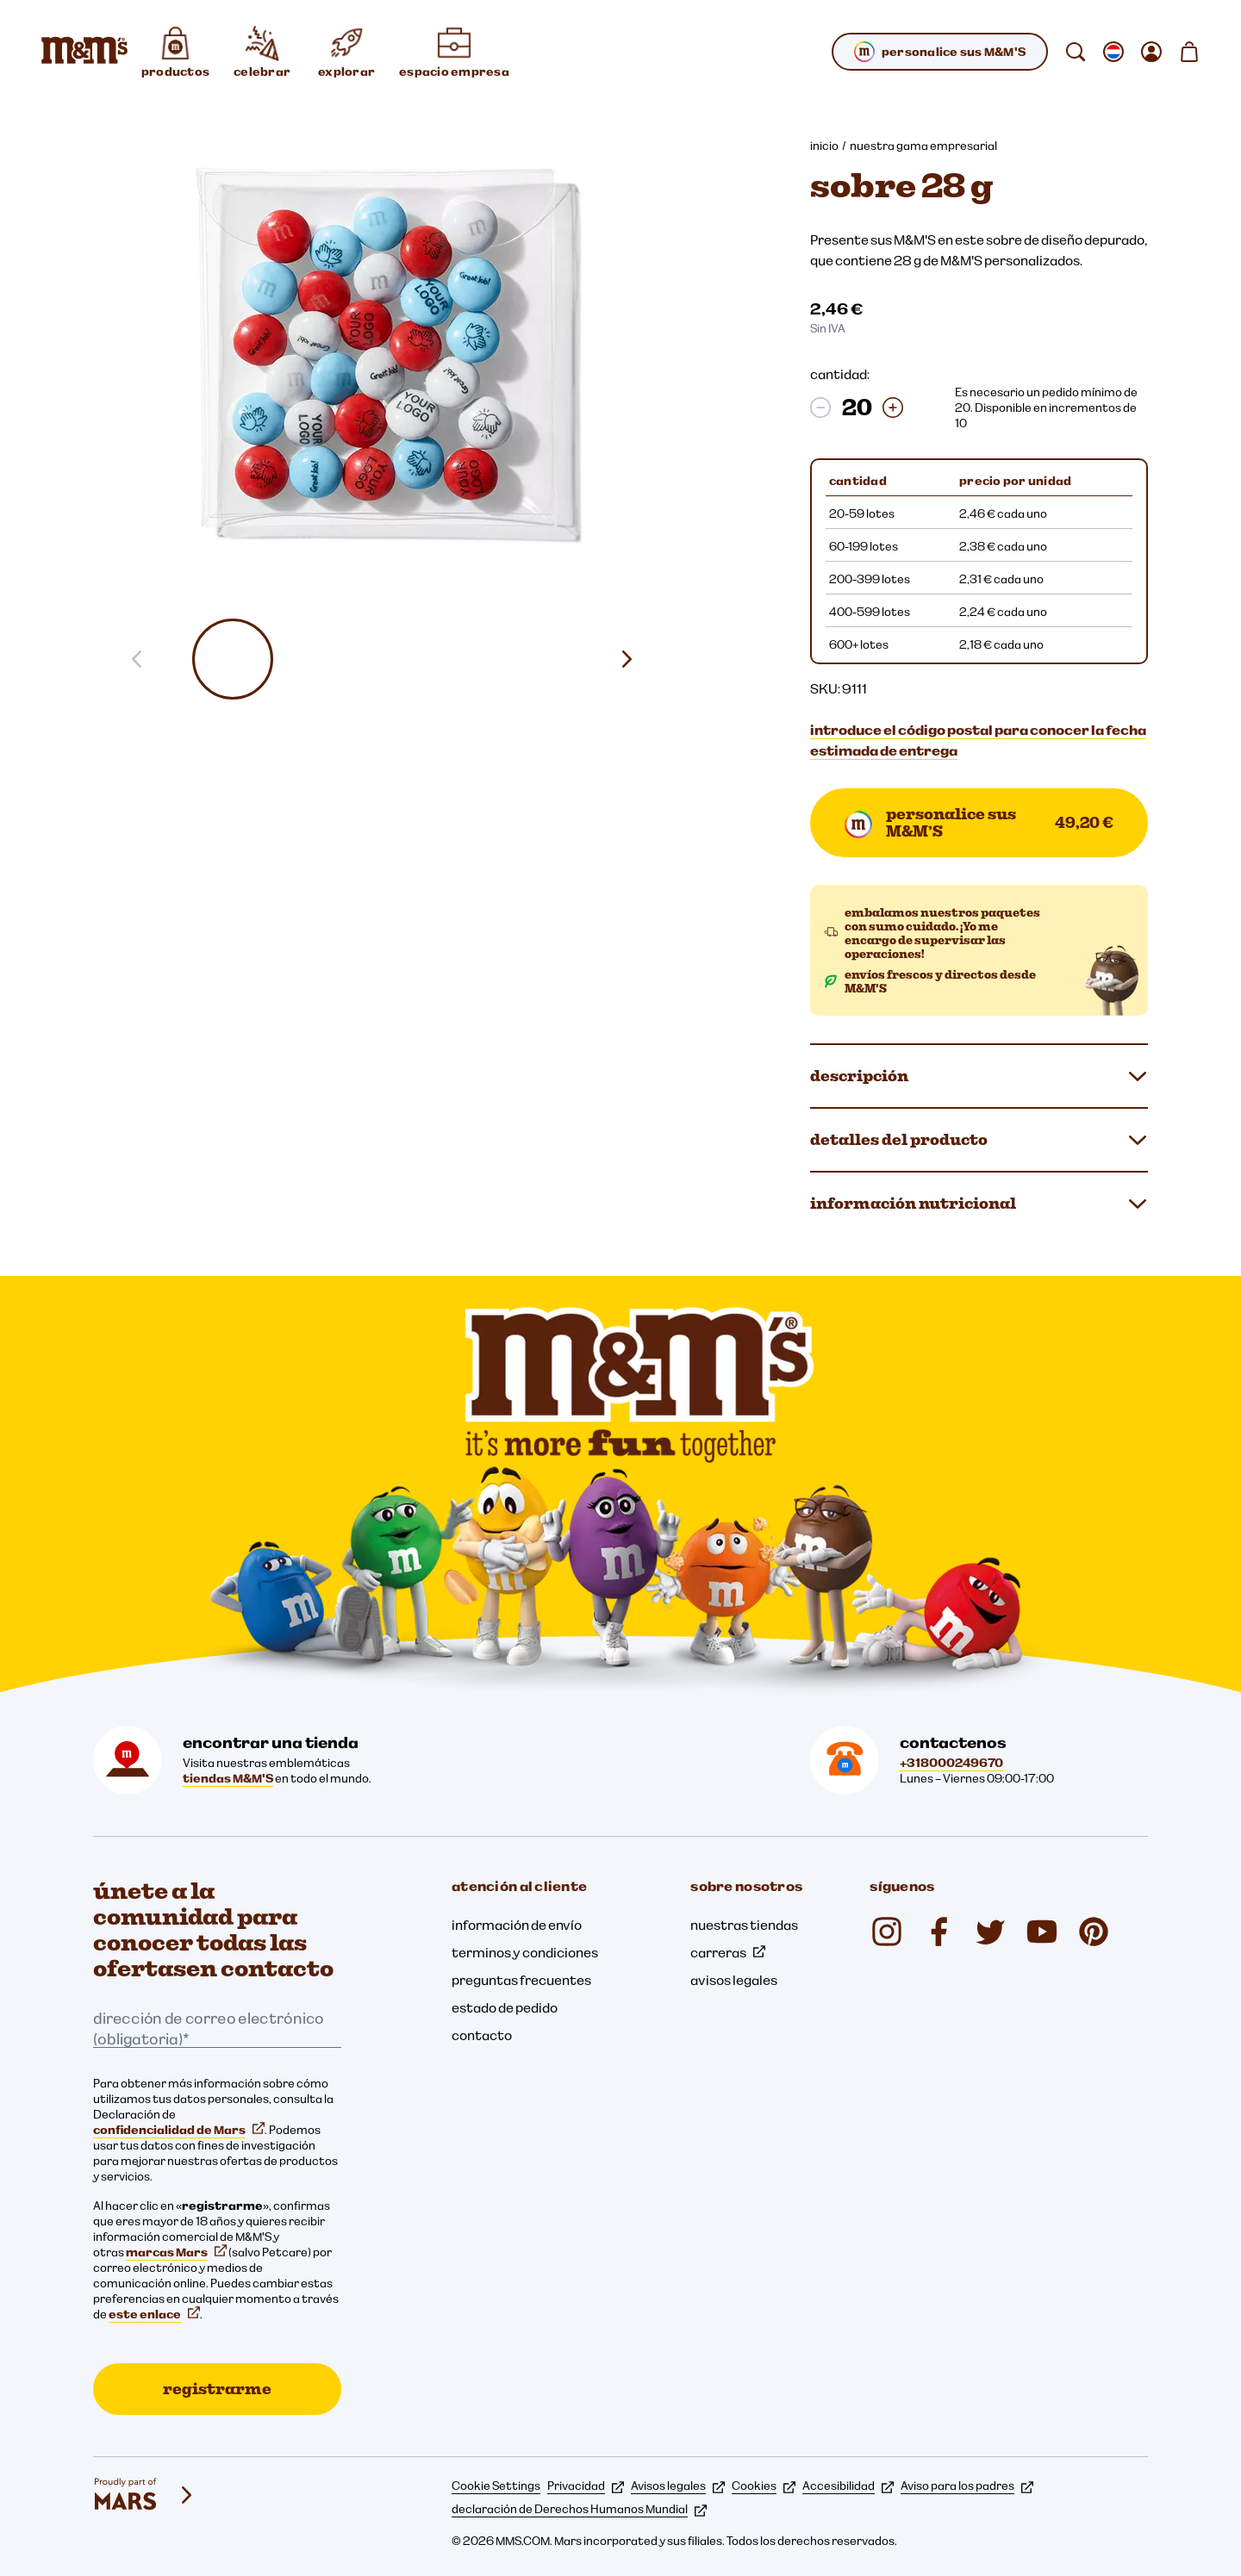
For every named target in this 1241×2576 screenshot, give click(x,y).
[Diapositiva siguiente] (633, 659)
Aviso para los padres (967, 2485)
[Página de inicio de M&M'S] (84, 51)
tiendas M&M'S (228, 1778)
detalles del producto (979, 1139)
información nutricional (979, 1203)
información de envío (517, 1924)
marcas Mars (176, 2252)
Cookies (763, 2485)
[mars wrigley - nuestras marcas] (144, 2495)
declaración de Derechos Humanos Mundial (579, 2509)
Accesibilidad (848, 2485)
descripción (979, 1076)
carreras (727, 1952)
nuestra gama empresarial (923, 145)
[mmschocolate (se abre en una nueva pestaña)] (1094, 1931)
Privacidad (585, 2485)
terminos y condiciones (525, 1952)
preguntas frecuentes (521, 1980)
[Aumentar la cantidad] (893, 407)
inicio (824, 145)
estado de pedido (505, 2007)
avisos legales (733, 1980)
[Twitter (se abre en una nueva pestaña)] (990, 1931)
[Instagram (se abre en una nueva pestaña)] (887, 1931)
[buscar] (1075, 51)
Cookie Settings (496, 2485)
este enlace (154, 2314)
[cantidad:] (856, 407)
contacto (482, 2035)
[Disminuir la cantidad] (820, 407)
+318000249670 (951, 1763)
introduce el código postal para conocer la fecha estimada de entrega (978, 740)
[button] (233, 659)
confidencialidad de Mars (179, 2130)
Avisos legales (678, 2485)
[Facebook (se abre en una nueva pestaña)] (938, 1931)
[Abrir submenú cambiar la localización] (1113, 51)
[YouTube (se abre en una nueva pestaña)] (1042, 1931)
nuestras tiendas (744, 1924)
